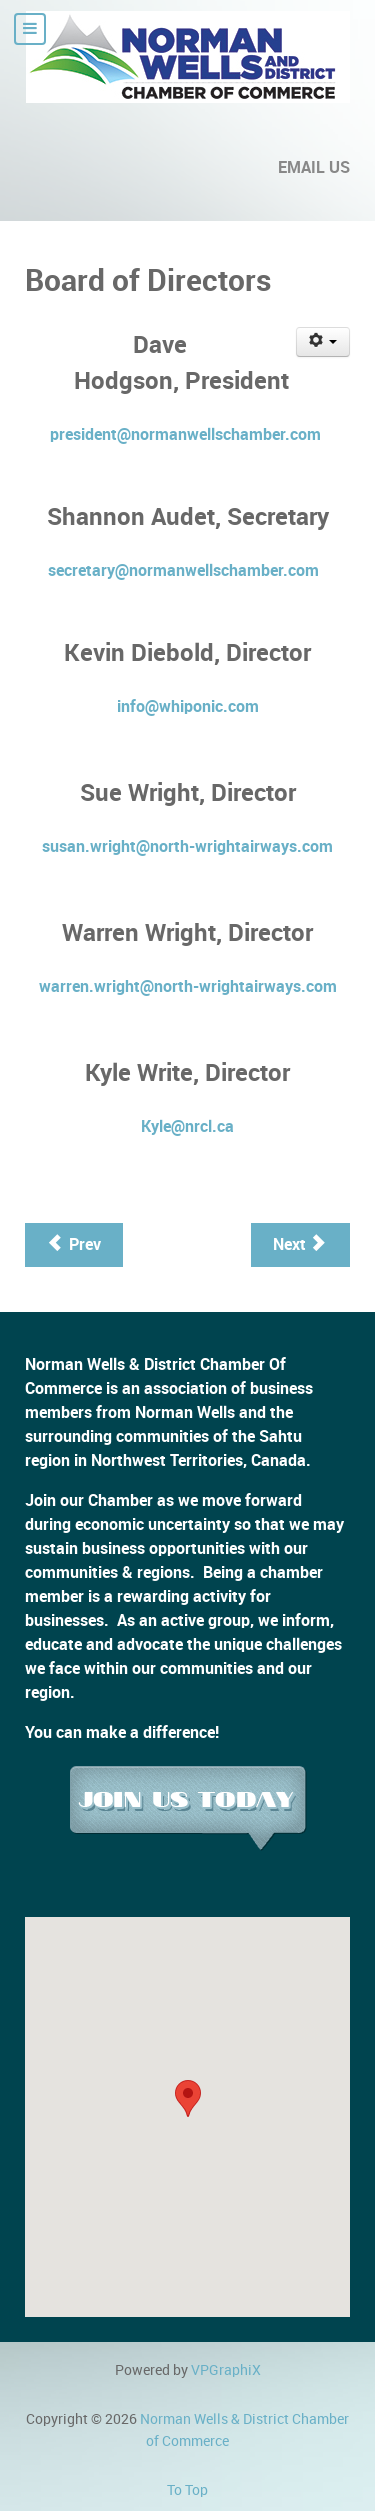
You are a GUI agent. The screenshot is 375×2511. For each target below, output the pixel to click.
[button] (188, 2098)
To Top (187, 2490)
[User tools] (323, 342)
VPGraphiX (226, 2370)
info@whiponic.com (188, 706)
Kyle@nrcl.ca (187, 1126)
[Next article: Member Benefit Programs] (300, 1245)
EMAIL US (314, 167)
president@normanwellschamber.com (185, 434)
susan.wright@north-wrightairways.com (187, 846)
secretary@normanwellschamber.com (183, 570)
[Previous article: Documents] (74, 1245)
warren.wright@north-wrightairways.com (188, 986)
